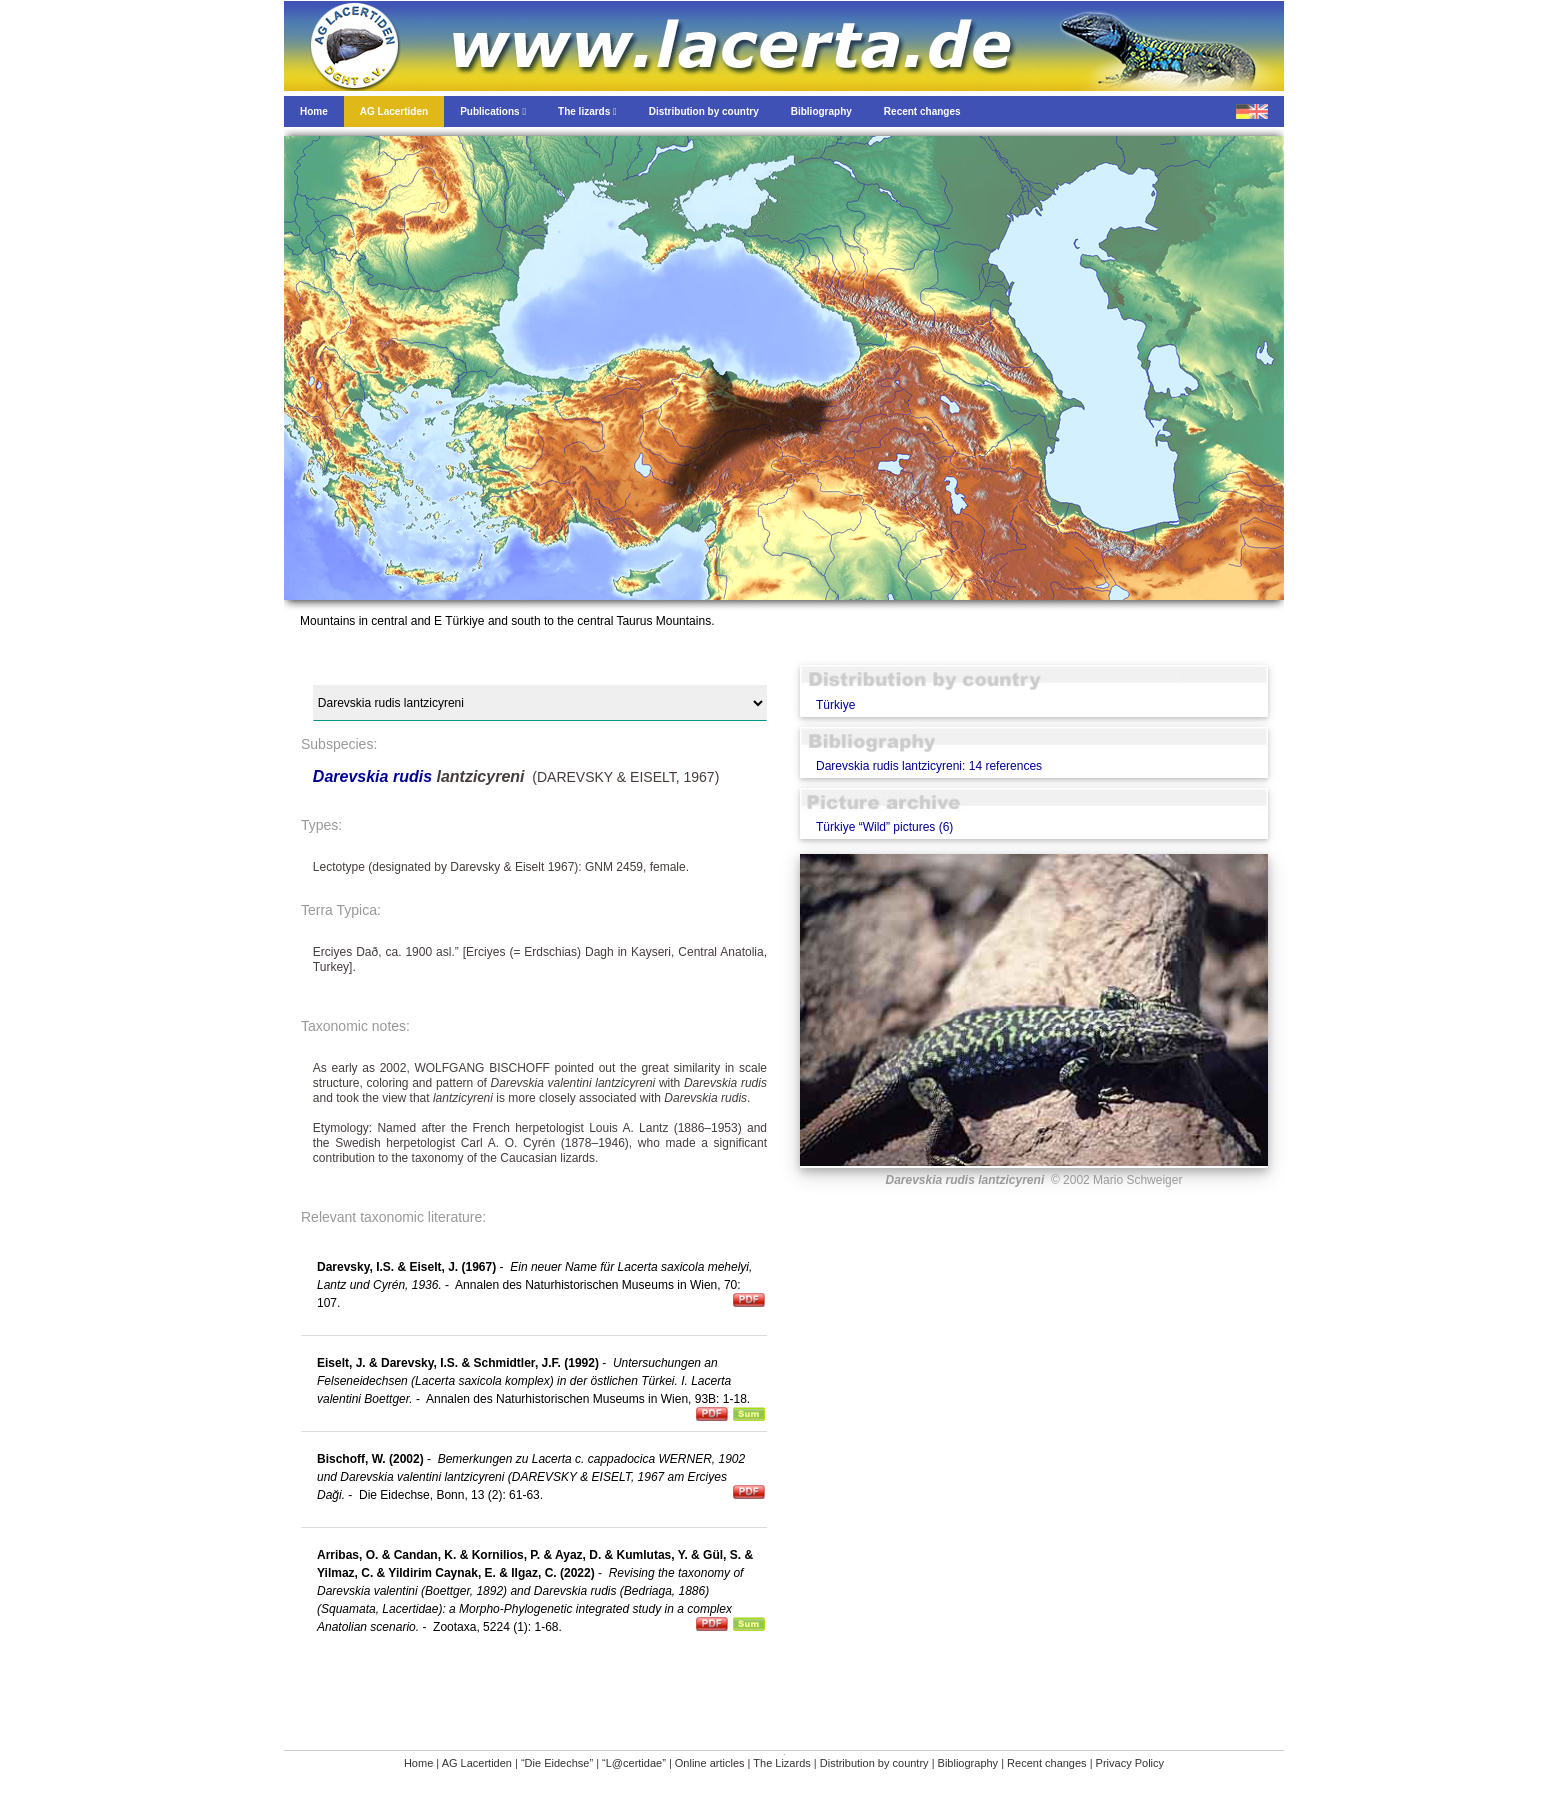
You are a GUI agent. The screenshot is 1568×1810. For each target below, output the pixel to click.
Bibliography (968, 1763)
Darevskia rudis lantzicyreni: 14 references (929, 766)
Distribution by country (874, 1763)
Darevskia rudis (372, 776)
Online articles (710, 1763)
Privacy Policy (1130, 1763)
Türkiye (835, 705)
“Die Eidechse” (557, 1763)
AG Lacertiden (477, 1763)
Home (418, 1763)
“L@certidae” (634, 1763)
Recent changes (1047, 1763)
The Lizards (781, 1763)
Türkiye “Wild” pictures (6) (884, 827)
